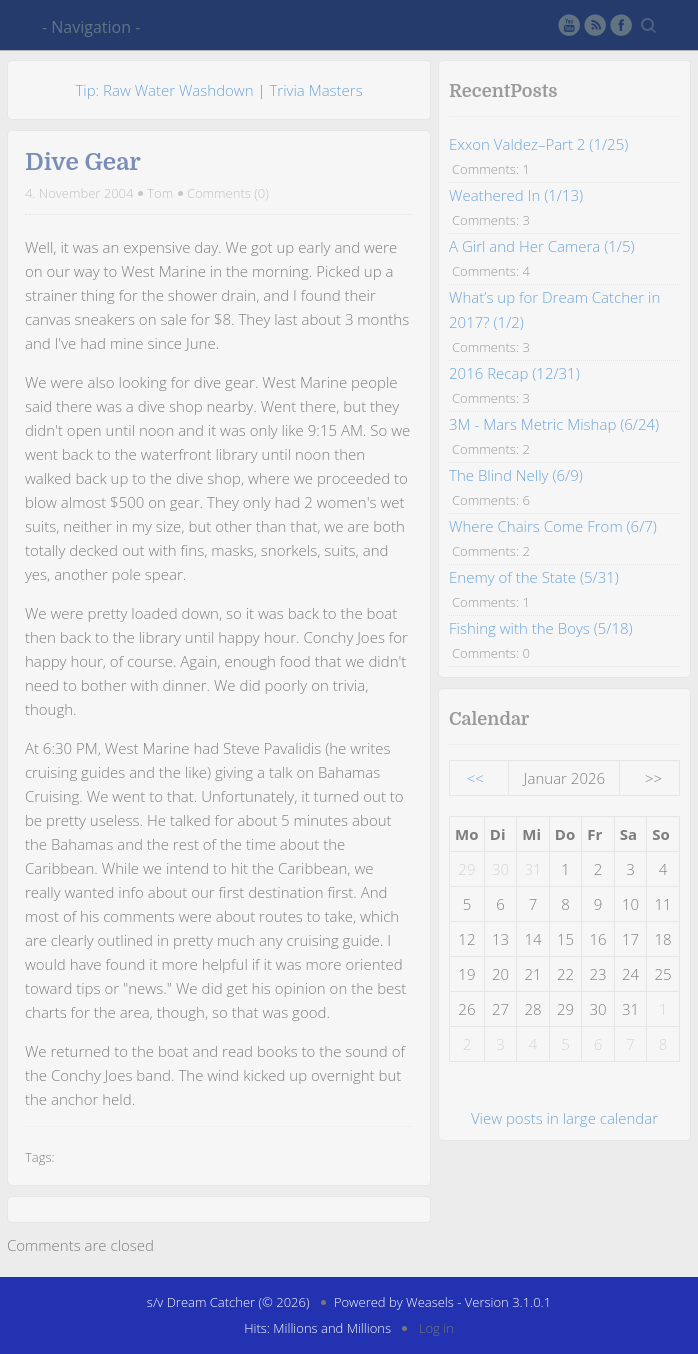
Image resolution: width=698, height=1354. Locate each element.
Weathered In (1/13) (516, 195)
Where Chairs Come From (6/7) (553, 526)
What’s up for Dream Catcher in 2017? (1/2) (554, 309)
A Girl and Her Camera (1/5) (541, 246)
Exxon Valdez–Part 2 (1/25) (538, 144)
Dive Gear (83, 162)
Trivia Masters (315, 90)
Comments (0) (228, 193)
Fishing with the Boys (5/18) (541, 628)
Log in (436, 1328)
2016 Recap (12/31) (514, 373)
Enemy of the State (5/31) (534, 577)
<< (475, 778)
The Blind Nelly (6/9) (516, 475)
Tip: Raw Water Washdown (164, 90)
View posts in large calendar (564, 1118)
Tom (160, 193)
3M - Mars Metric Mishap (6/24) (554, 424)
